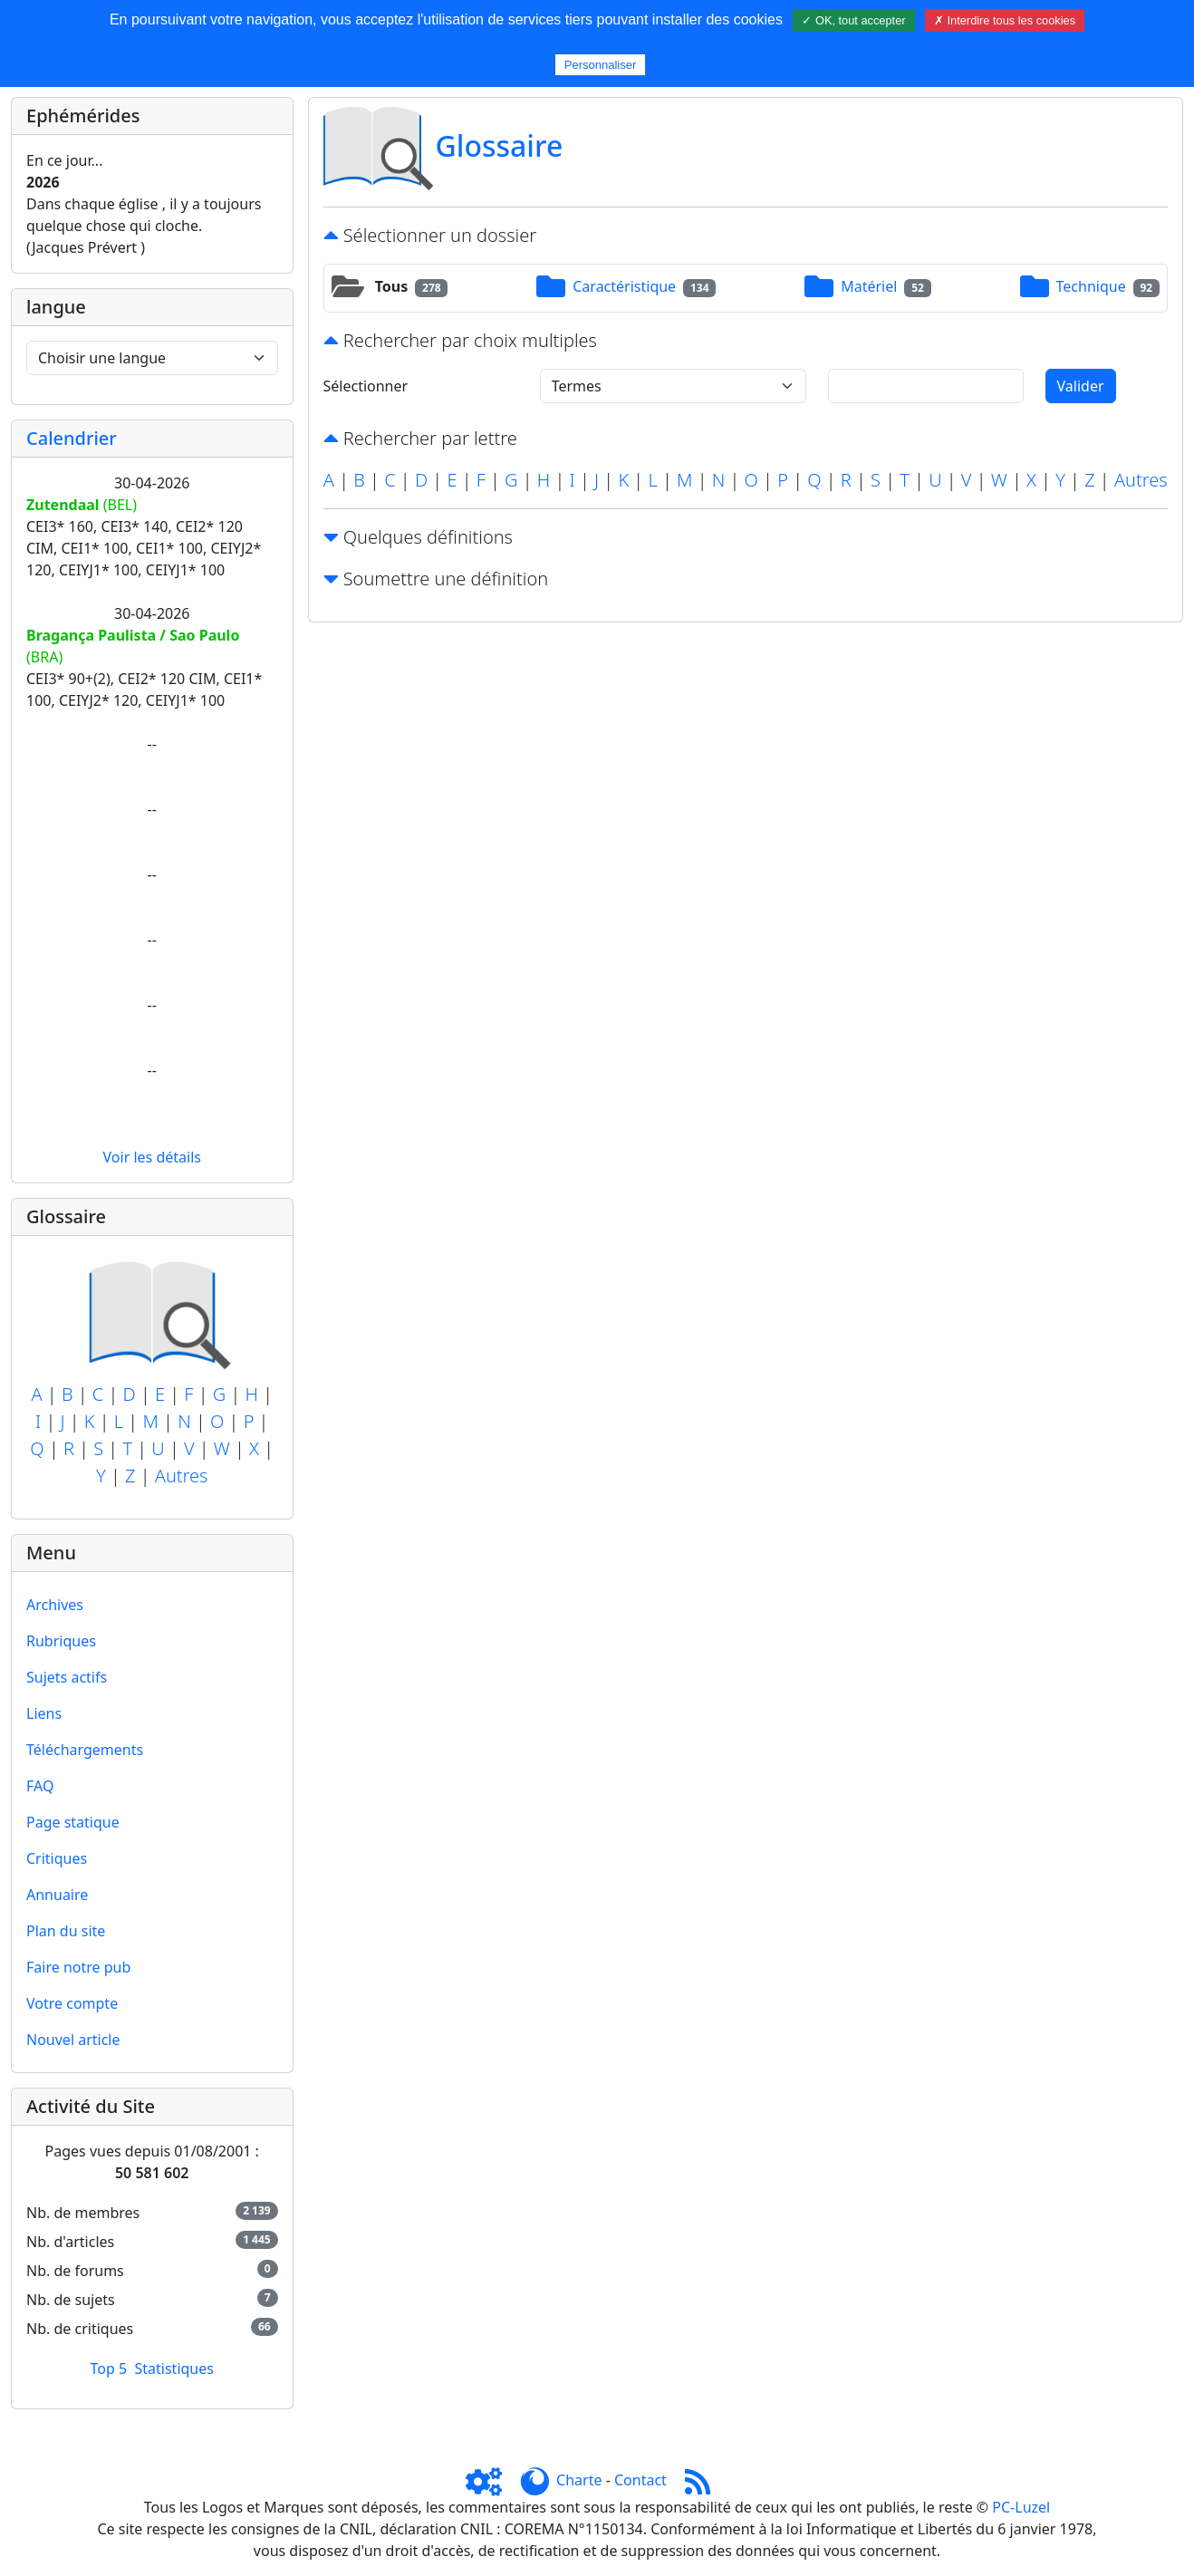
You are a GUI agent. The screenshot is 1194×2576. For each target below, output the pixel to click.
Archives (54, 1605)
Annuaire (57, 1895)
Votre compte (72, 2003)
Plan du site (65, 1931)
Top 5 (109, 2368)
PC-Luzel (1021, 2507)
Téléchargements (84, 1750)
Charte (579, 2480)
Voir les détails (152, 1157)
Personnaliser (600, 65)
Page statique (73, 1822)
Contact (640, 2480)
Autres (181, 1475)
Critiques (56, 1858)
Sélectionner (366, 386)
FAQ (39, 1786)
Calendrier (71, 438)
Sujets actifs (66, 1677)
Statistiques (174, 2368)
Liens (44, 1713)
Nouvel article (73, 2040)
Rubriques (61, 1641)
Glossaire (499, 145)
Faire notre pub (78, 1967)
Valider (1080, 386)
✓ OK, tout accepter (853, 20)
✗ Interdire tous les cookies (1004, 20)
